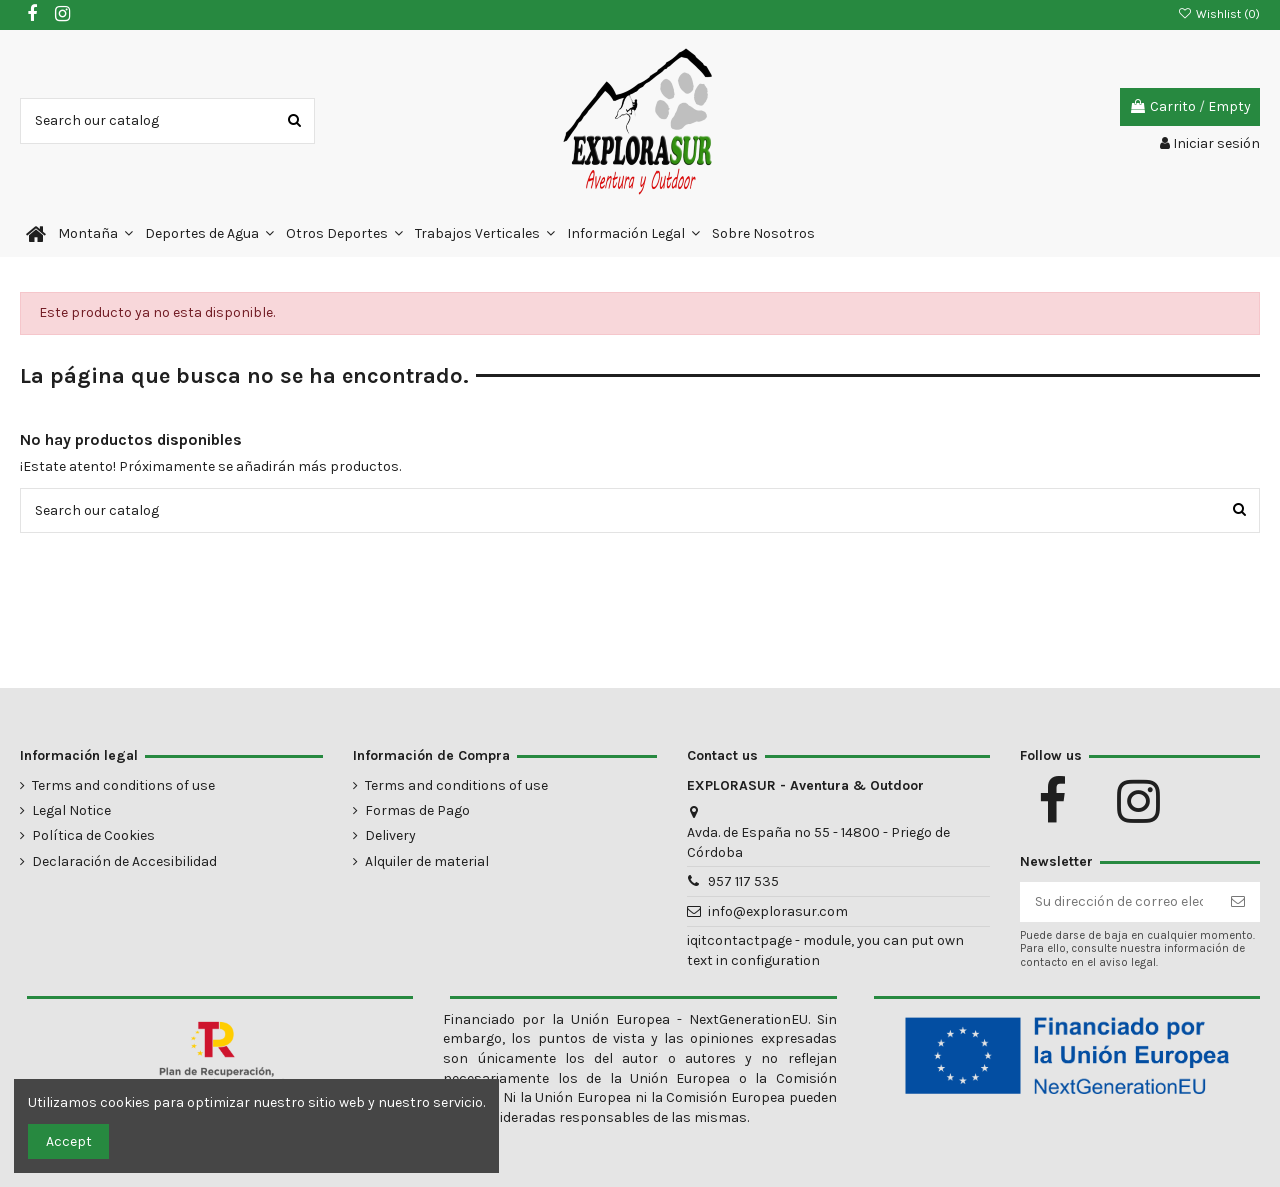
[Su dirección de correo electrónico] (1119, 902)
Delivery (390, 835)
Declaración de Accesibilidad (124, 861)
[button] (95, 234)
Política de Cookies (93, 835)
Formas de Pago (417, 810)
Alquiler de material (427, 861)
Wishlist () (1219, 14)
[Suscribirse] (1238, 902)
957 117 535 (743, 881)
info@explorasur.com (778, 911)
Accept (69, 1141)
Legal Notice (71, 810)
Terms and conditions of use (123, 785)
